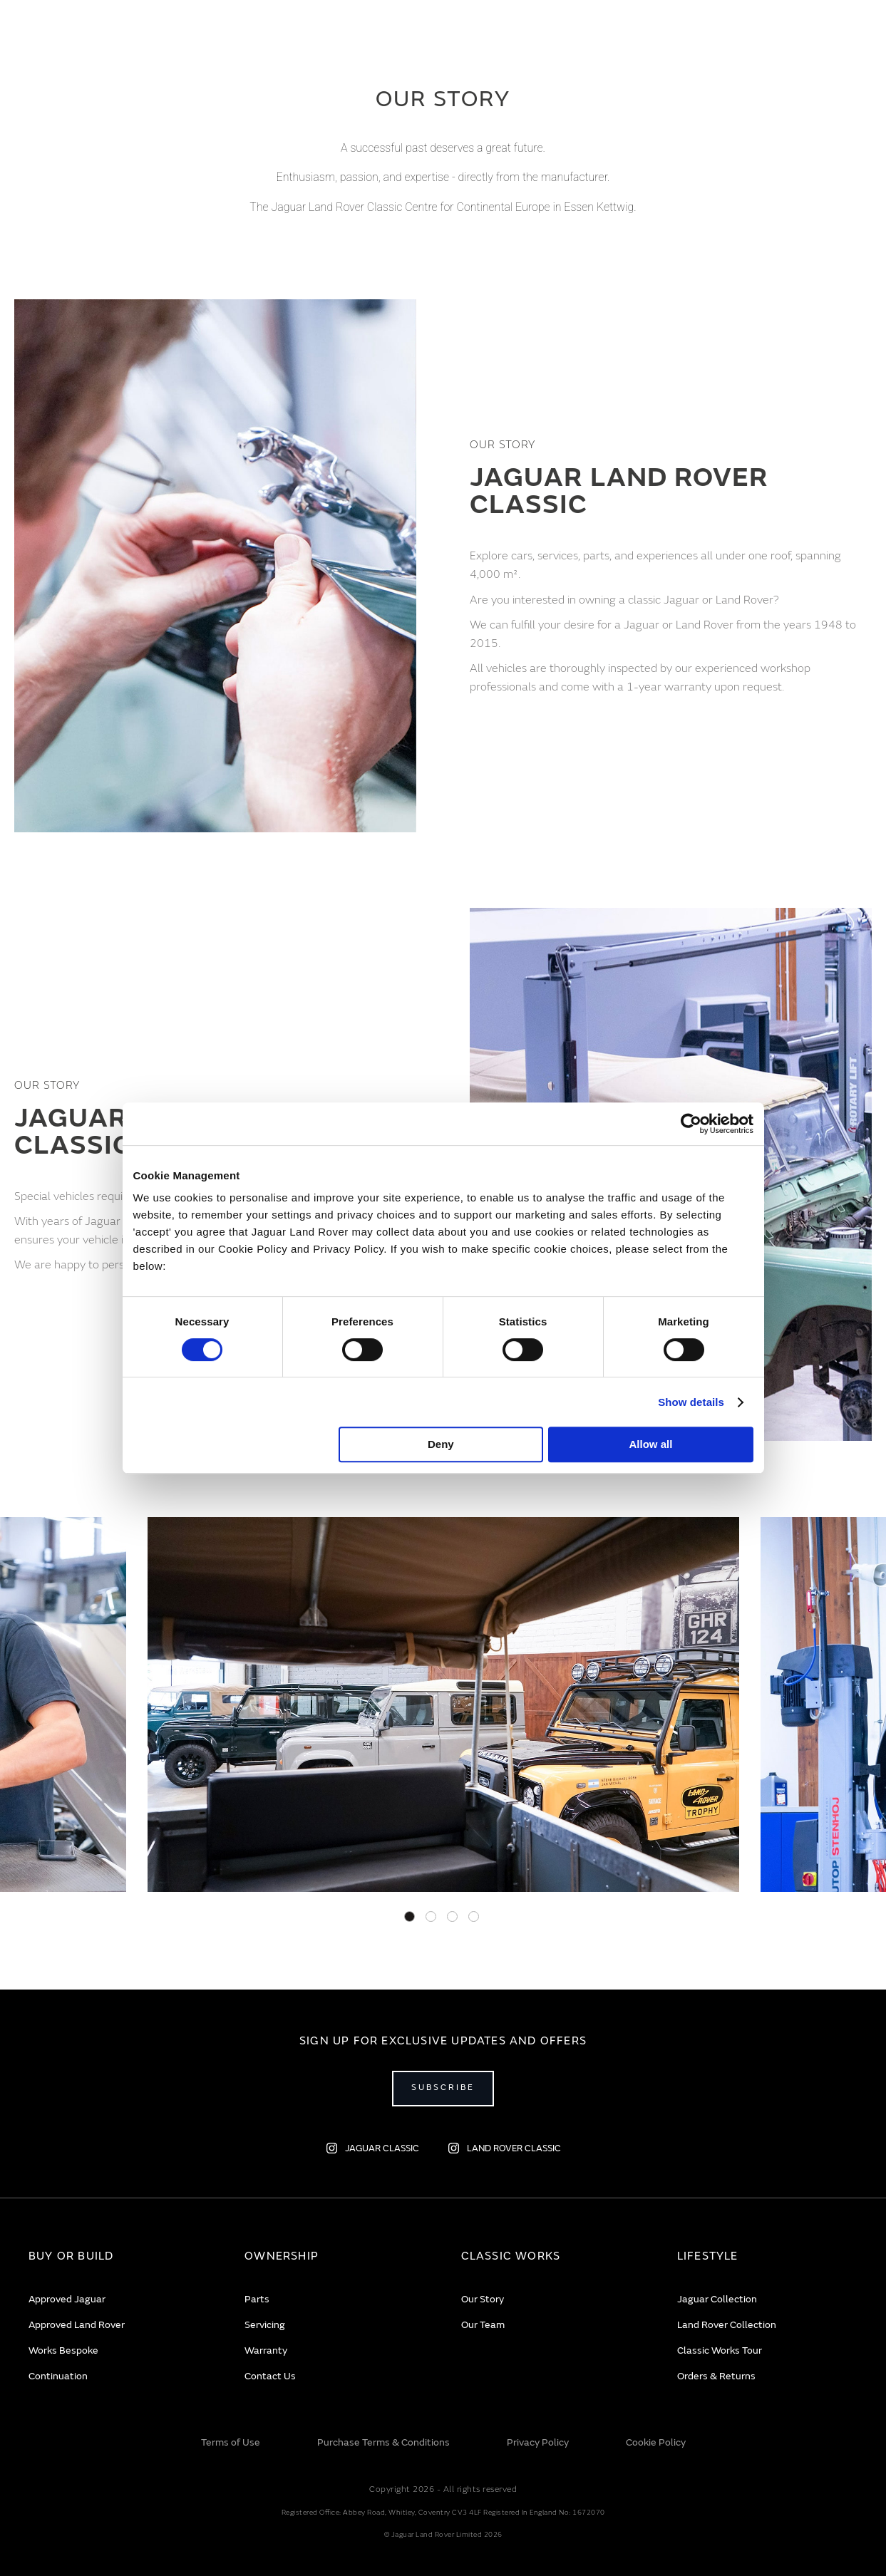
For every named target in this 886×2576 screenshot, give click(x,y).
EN (750, 39)
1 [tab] (409, 1916)
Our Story (482, 2299)
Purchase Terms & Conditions (383, 2442)
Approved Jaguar (67, 2299)
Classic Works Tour (719, 2350)
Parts (256, 2299)
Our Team (483, 2325)
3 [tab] (452, 1916)
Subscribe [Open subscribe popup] (443, 2087)
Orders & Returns (716, 2376)
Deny (441, 1444)
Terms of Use (230, 2442)
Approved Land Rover (77, 2325)
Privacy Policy (538, 2442)
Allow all (651, 1444)
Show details (691, 1402)
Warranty (265, 2350)
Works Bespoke (63, 2350)
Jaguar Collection (717, 2299)
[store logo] (443, 43)
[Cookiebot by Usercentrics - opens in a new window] (691, 1123)
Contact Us (270, 2376)
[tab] (119, 2256)
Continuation (58, 2376)
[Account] (811, 39)
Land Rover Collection (726, 2325)
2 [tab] (431, 1916)
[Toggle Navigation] (32, 39)
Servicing (264, 2325)
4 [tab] (473, 1916)
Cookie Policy (656, 2442)
